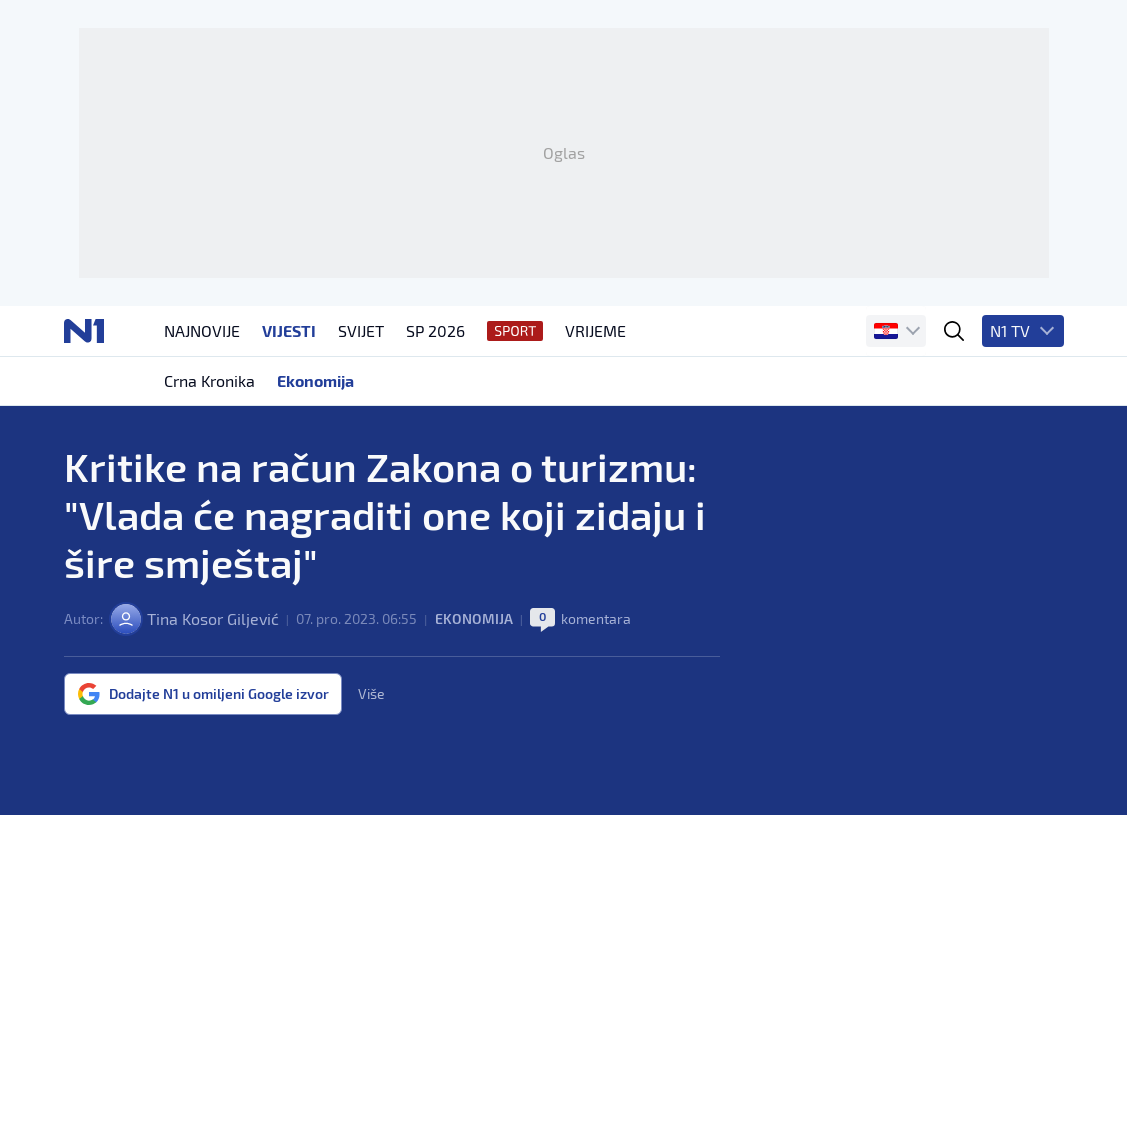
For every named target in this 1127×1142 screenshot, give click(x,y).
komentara (596, 618)
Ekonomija (474, 618)
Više (371, 694)
